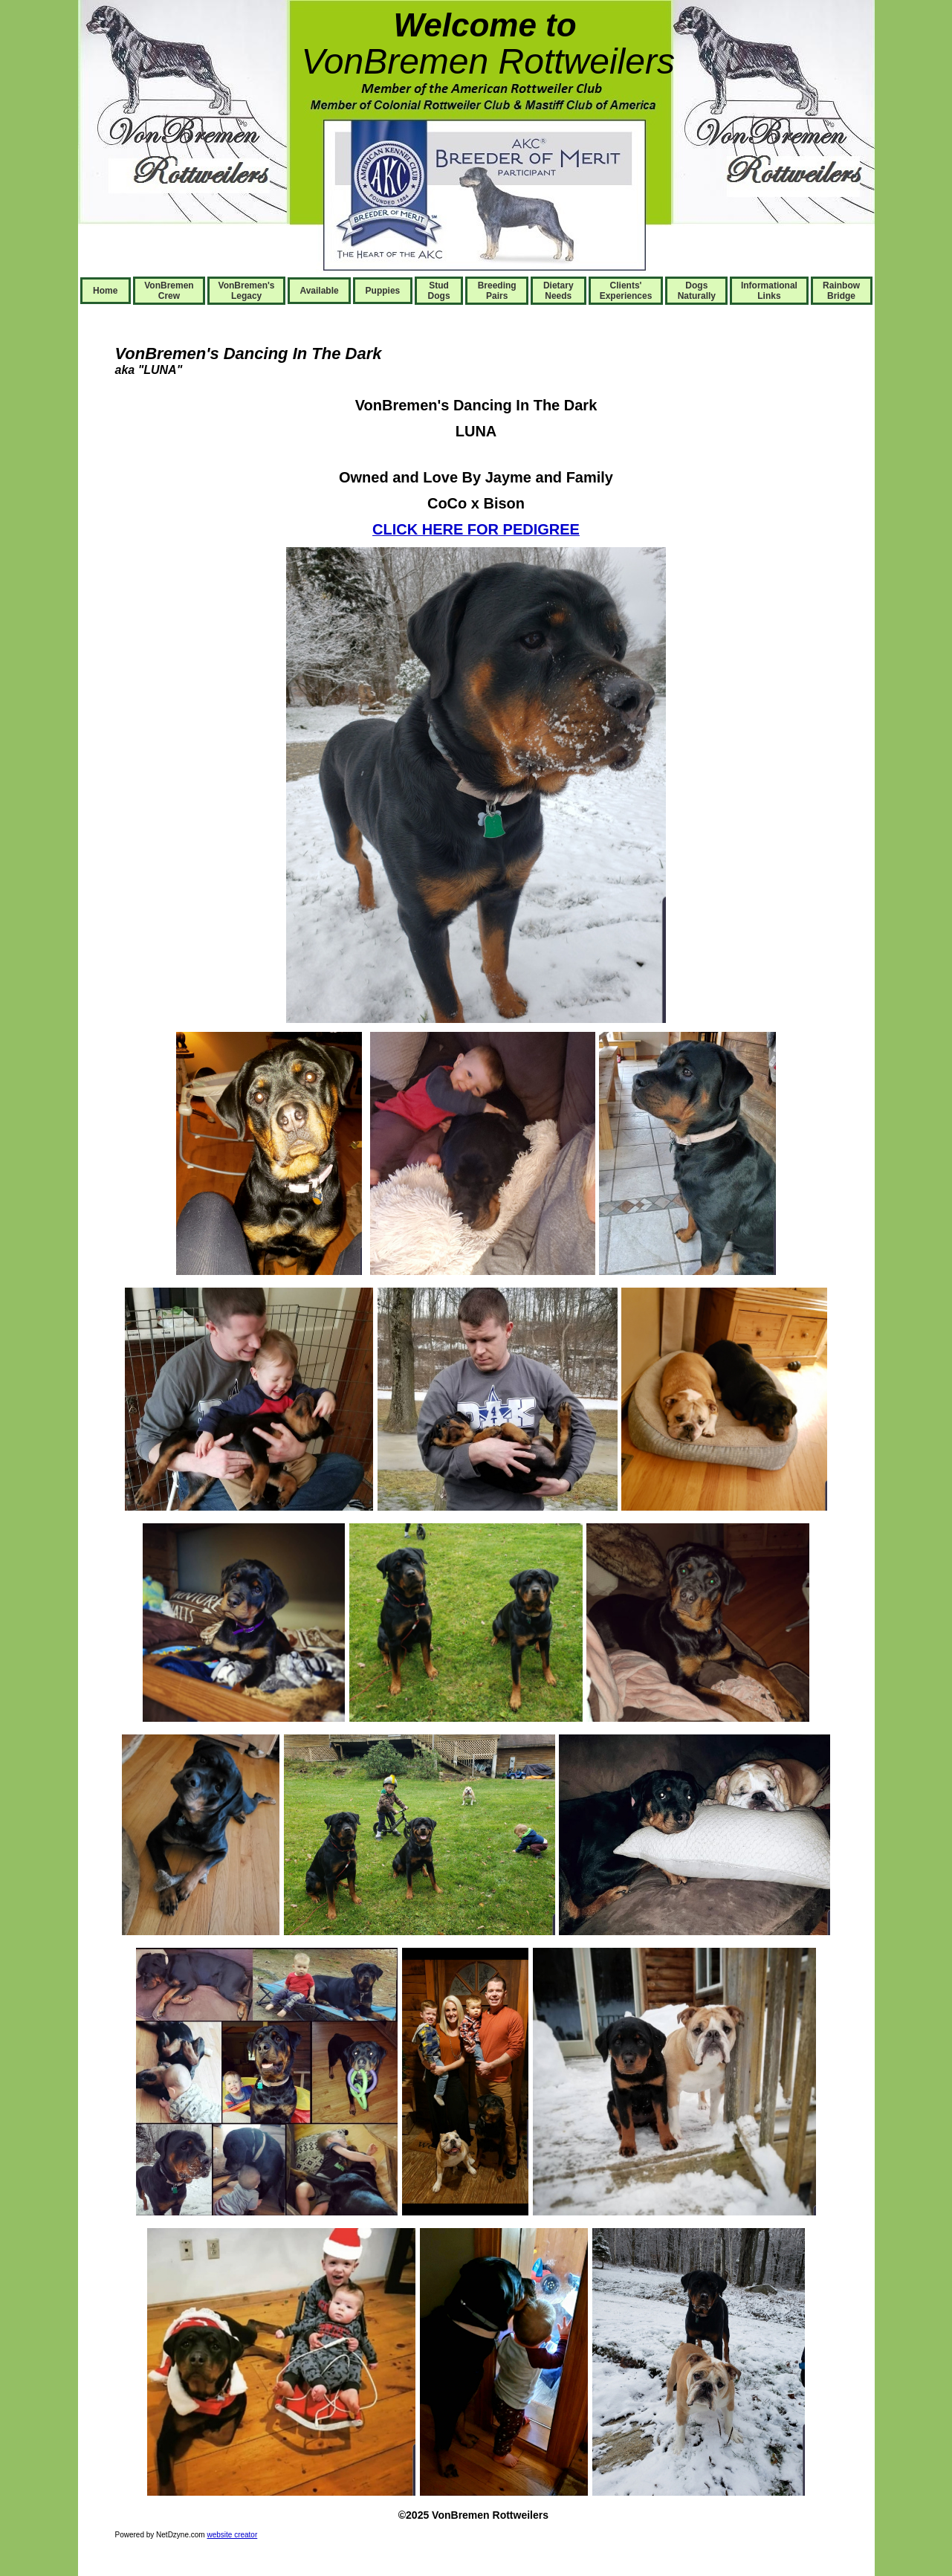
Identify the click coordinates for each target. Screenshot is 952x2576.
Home (105, 290)
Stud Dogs (439, 290)
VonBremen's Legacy (246, 290)
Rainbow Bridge (841, 290)
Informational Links (769, 290)
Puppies (383, 290)
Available (318, 290)
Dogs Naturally (697, 290)
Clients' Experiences (626, 290)
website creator (232, 2535)
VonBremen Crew (168, 290)
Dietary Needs (558, 290)
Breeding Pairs (497, 290)
